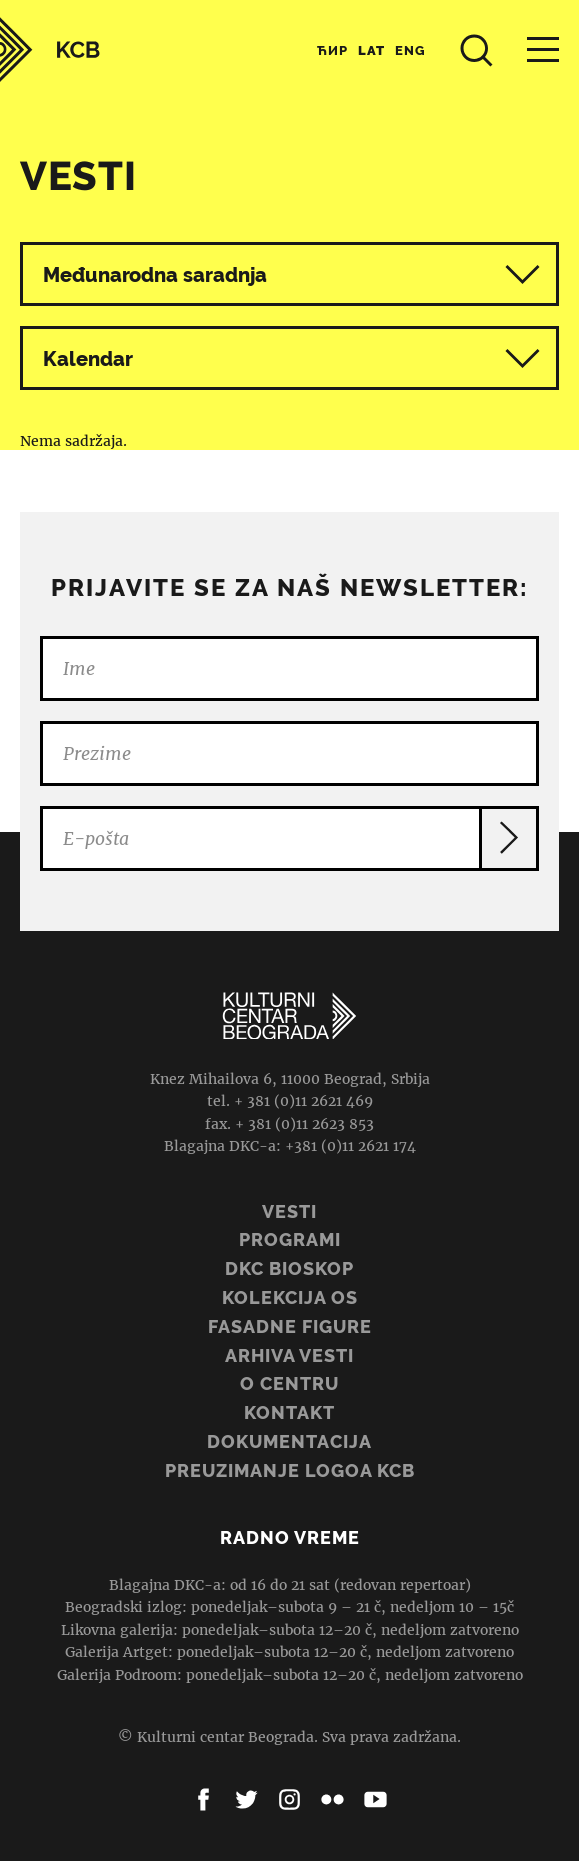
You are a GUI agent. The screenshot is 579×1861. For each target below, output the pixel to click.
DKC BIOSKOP (289, 1268)
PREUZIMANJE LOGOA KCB (290, 1470)
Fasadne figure (290, 1326)
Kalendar (291, 358)
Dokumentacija (289, 1441)
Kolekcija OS (290, 1297)
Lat (371, 50)
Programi (290, 1239)
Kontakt (289, 1412)
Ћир (332, 50)
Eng (410, 50)
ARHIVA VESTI (289, 1355)
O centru (289, 1383)
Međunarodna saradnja (155, 275)
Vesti (289, 1211)
